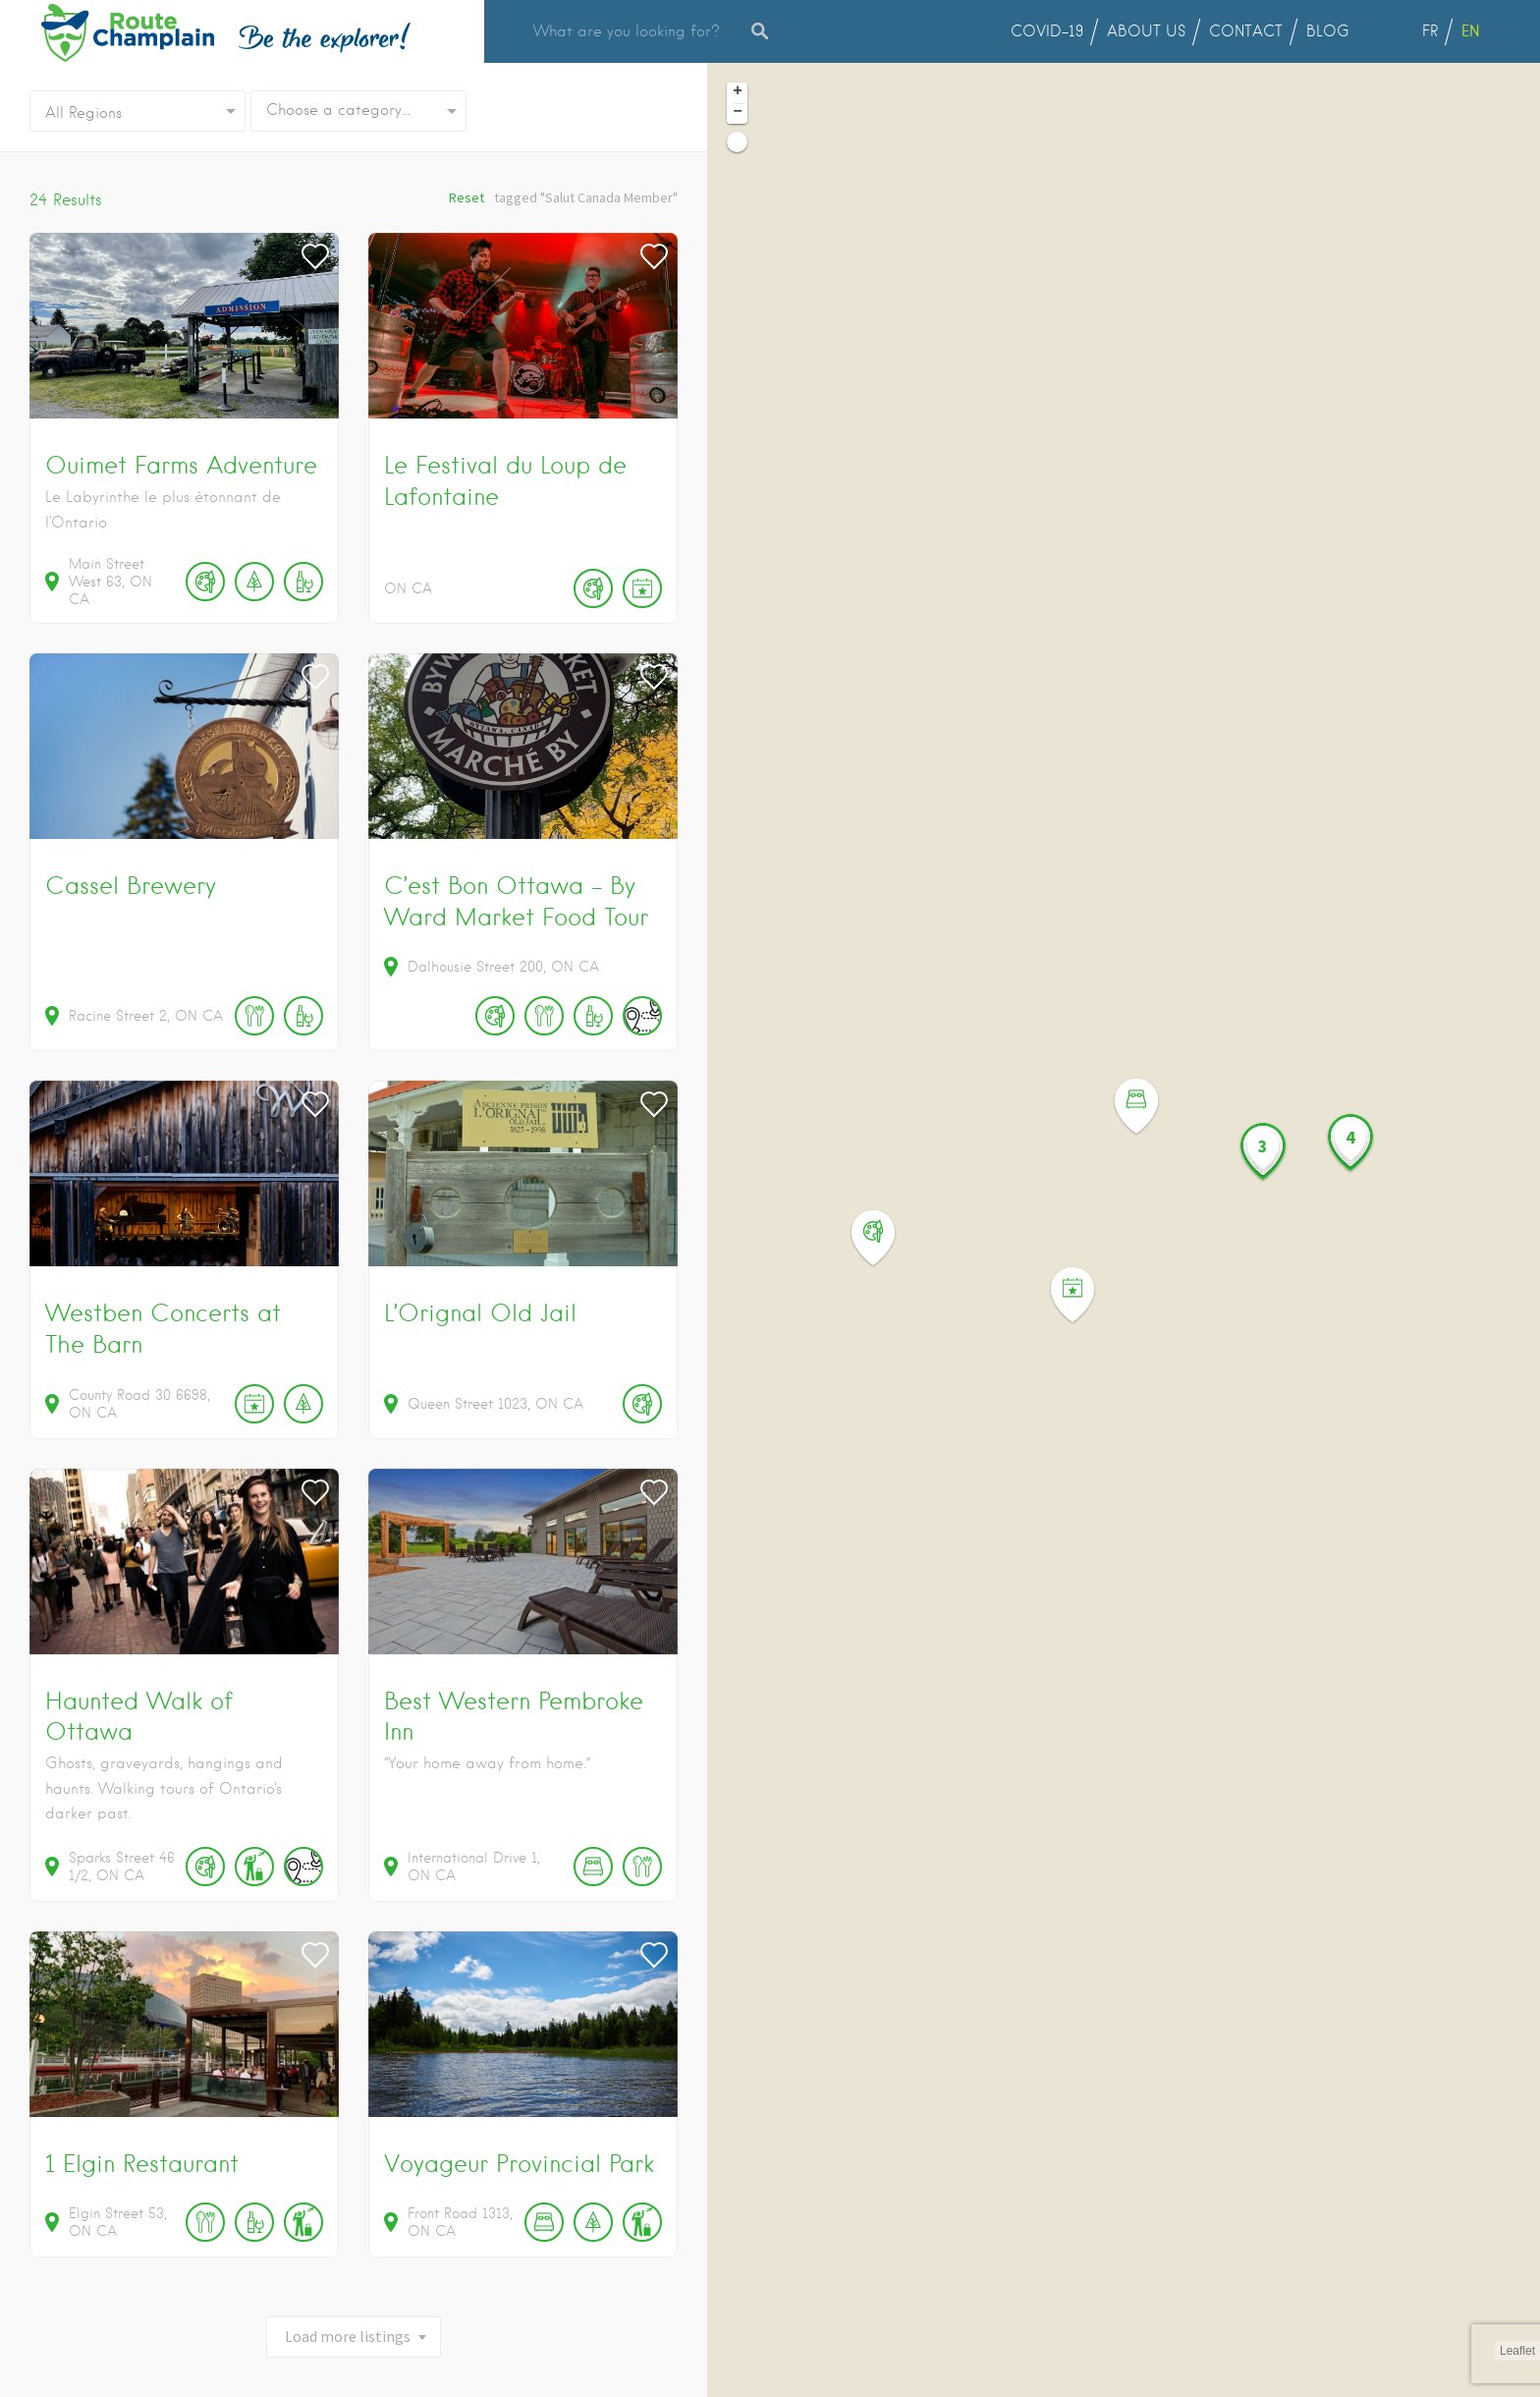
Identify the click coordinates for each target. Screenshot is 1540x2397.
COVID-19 (1047, 31)
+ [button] (737, 92)
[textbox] (358, 111)
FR (1430, 31)
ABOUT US (1146, 31)
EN (1470, 31)
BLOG (1327, 31)
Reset (466, 197)
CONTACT (1246, 31)
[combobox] (358, 111)
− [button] (737, 113)
